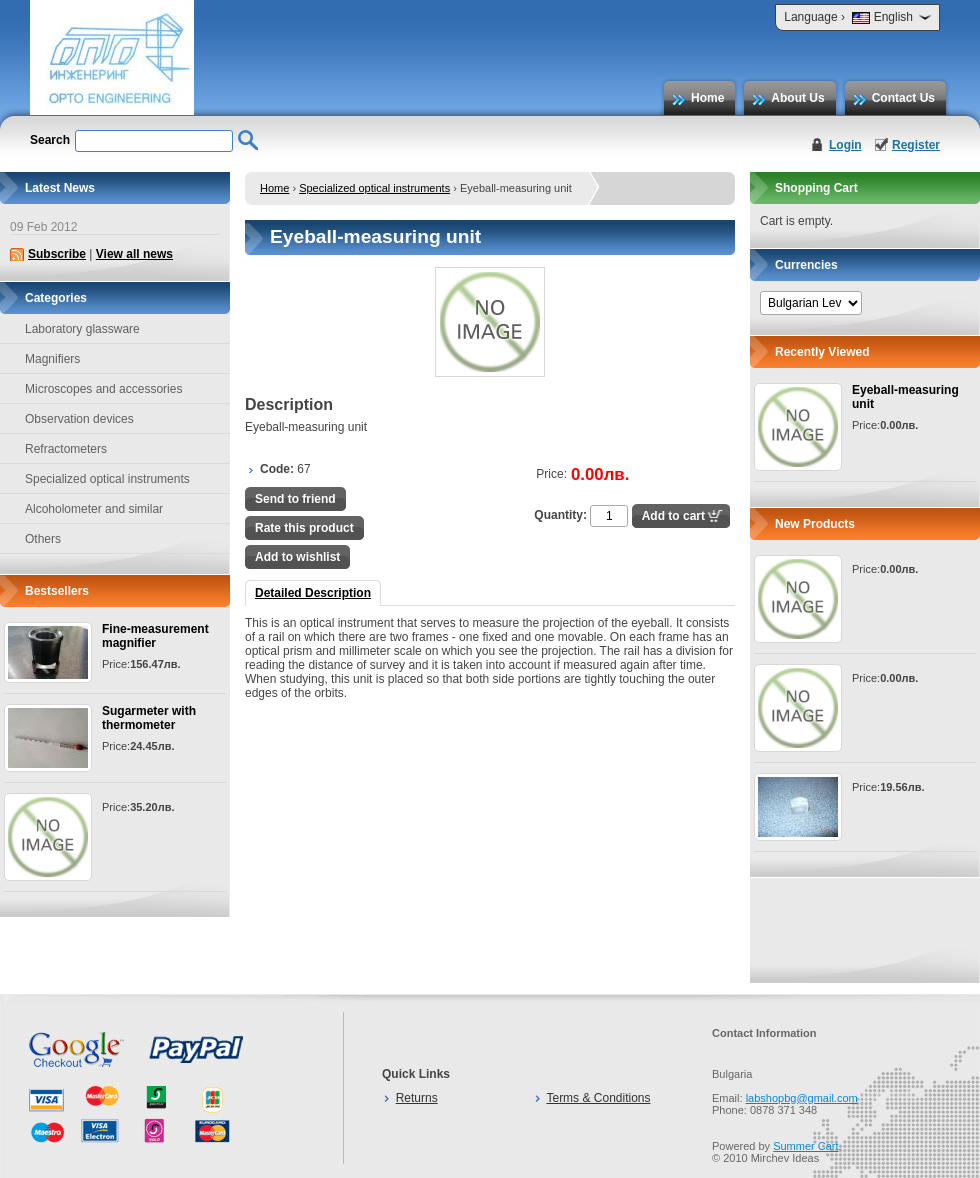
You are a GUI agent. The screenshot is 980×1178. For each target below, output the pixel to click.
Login (845, 145)
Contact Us (903, 98)
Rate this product (304, 528)
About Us (797, 98)
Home (707, 98)
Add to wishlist (297, 557)
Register (916, 145)
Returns (417, 1098)
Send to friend (295, 499)
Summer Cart (805, 1146)
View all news (134, 254)
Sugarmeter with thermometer (149, 718)
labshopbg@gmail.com (802, 1098)
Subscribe (57, 254)
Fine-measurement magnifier (155, 636)
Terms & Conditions (598, 1098)
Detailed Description (313, 593)
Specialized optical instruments (374, 188)
